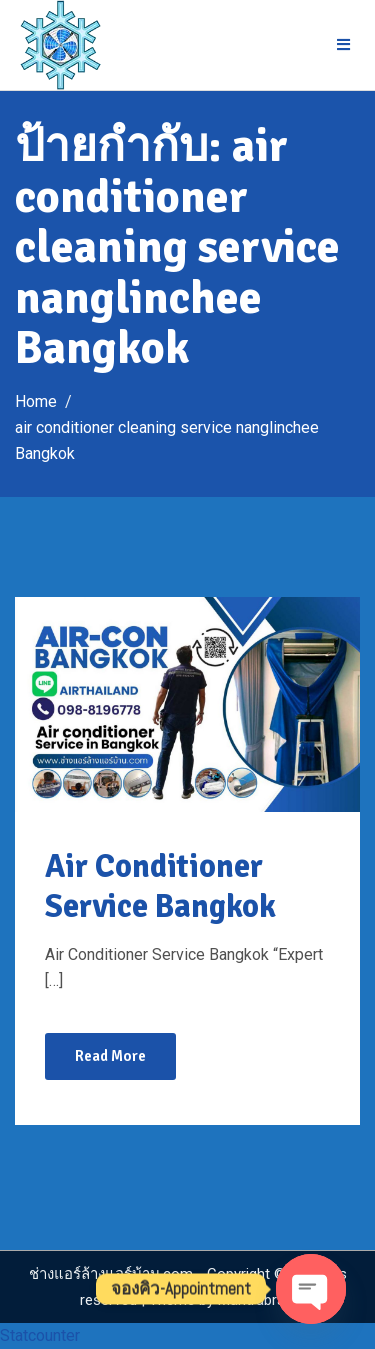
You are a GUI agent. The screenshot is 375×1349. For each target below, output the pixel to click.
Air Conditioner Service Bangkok (160, 886)
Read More (110, 1056)
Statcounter (40, 1335)
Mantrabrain (257, 1300)
